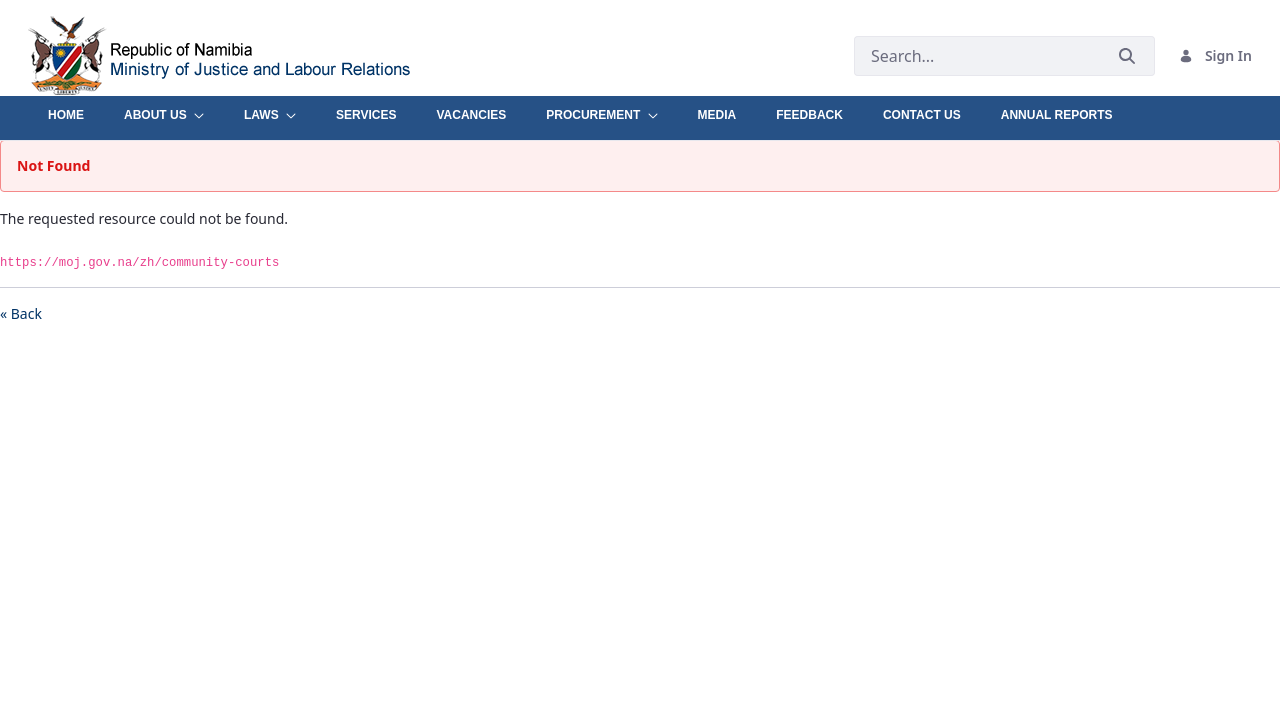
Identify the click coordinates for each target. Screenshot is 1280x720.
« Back (21, 313)
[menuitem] (66, 110)
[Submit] (1127, 55)
